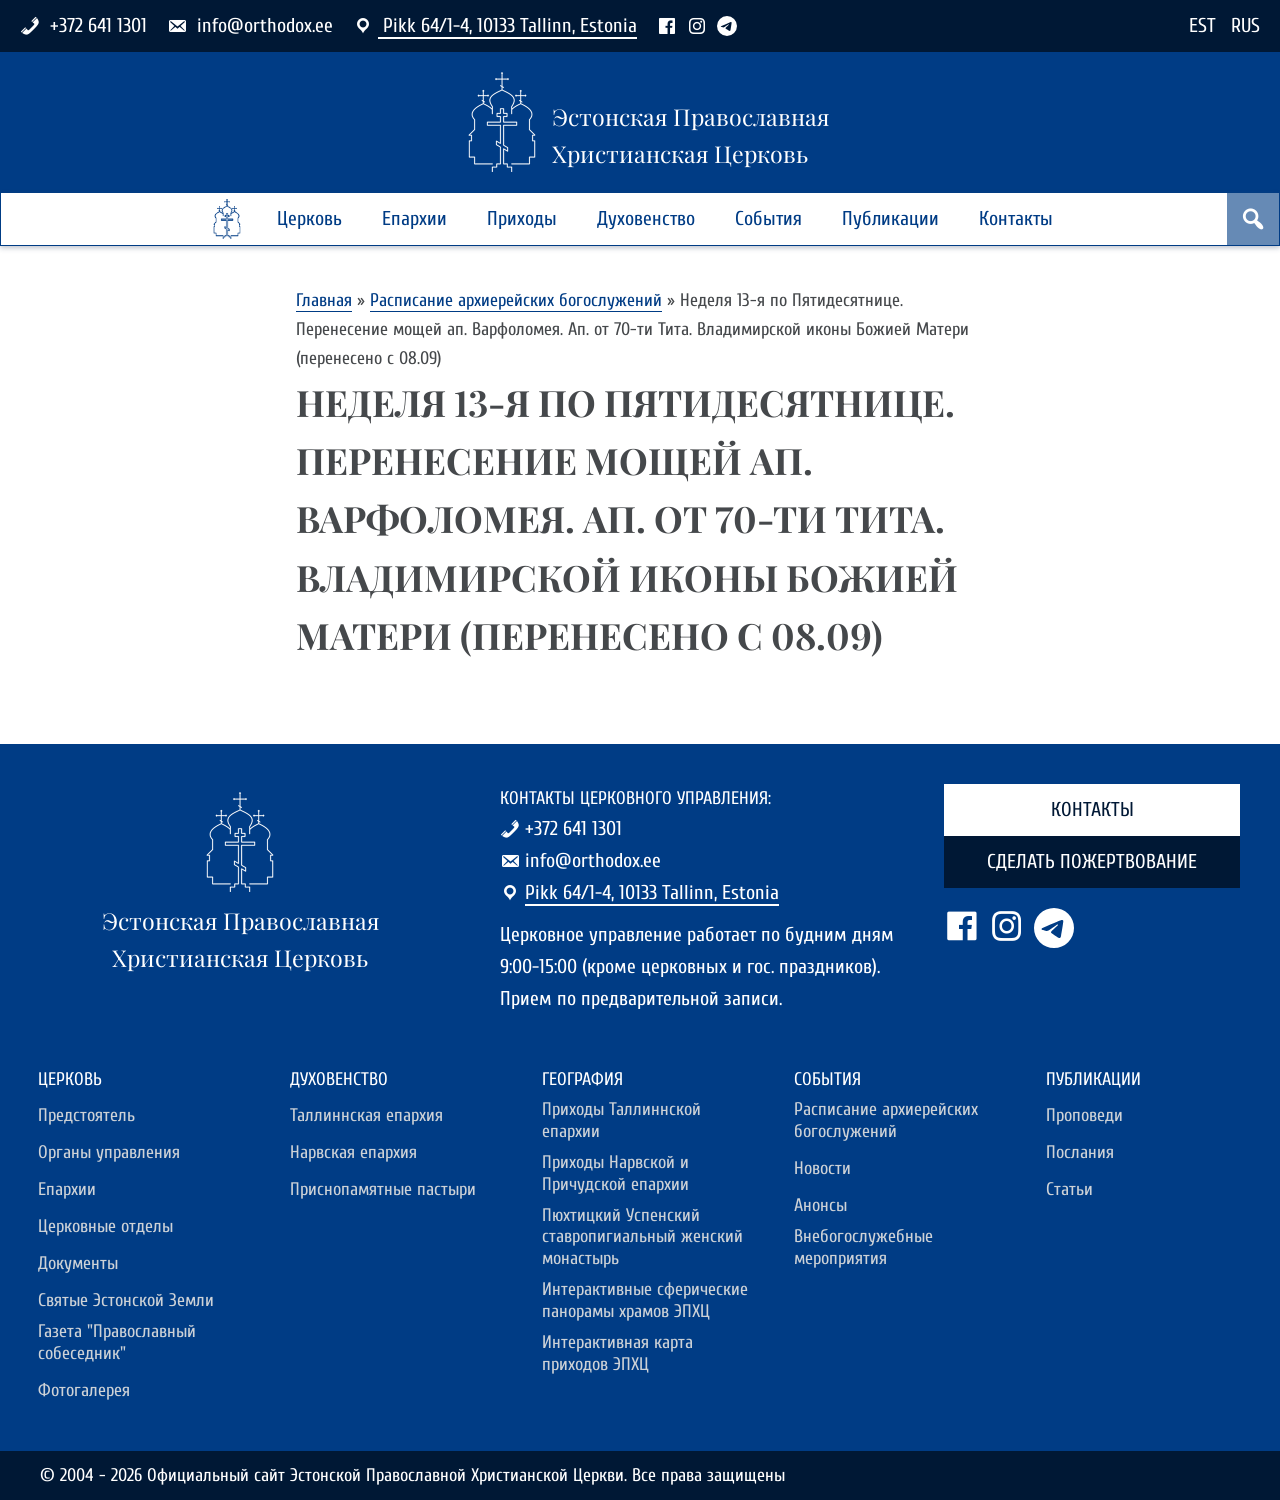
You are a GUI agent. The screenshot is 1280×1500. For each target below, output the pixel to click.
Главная (324, 300)
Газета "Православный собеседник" (117, 1342)
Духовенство (646, 218)
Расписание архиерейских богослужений (516, 300)
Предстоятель (86, 1115)
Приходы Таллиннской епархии (621, 1120)
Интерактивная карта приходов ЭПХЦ (617, 1353)
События (768, 218)
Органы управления (109, 1152)
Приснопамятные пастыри (383, 1189)
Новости (822, 1168)
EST (1202, 25)
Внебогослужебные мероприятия (863, 1247)
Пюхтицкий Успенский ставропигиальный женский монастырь (642, 1237)
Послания (1080, 1152)
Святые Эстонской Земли (126, 1300)
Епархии (414, 218)
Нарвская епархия (353, 1152)
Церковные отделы (105, 1226)
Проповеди (1084, 1115)
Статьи (1069, 1189)
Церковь (309, 218)
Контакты (1016, 218)
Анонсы (820, 1205)
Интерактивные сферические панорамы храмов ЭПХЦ (645, 1300)
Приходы (522, 218)
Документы (78, 1263)
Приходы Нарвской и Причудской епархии (615, 1173)
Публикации (890, 218)
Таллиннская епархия (366, 1115)
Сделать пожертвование (1092, 861)
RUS (1245, 25)
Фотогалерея (84, 1390)
